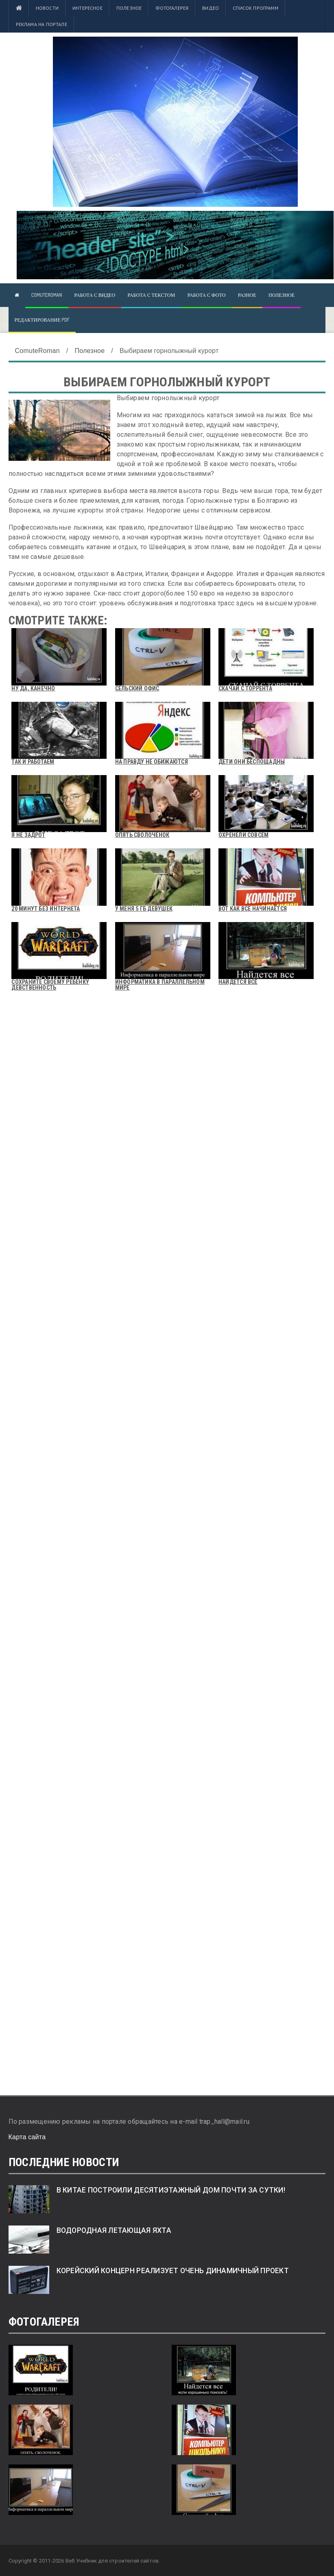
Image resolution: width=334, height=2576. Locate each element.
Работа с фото (207, 295)
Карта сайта (27, 2137)
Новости (47, 8)
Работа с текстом (151, 295)
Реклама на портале (41, 24)
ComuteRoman (46, 295)
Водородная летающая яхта (114, 2230)
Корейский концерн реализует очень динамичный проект (173, 2271)
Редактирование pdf (42, 320)
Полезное (129, 8)
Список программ (255, 8)
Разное (247, 295)
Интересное (87, 8)
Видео (210, 8)
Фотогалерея (171, 8)
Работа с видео (95, 295)
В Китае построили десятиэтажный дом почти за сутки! (171, 2190)
